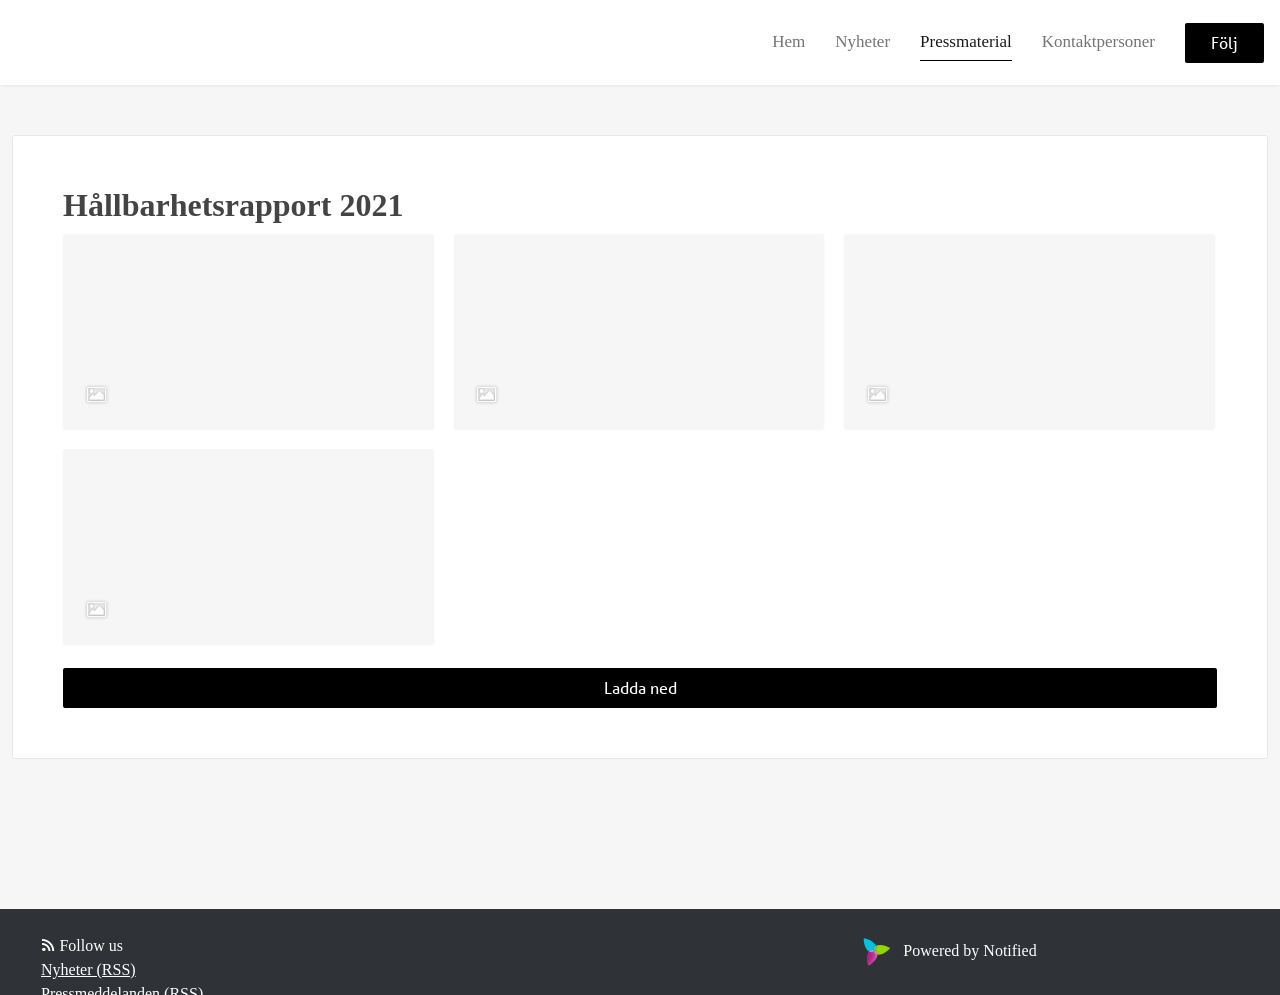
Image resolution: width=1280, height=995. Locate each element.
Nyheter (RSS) (88, 969)
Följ (1224, 42)
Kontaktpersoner (1098, 41)
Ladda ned (640, 687)
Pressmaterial (966, 41)
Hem (788, 41)
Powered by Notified (947, 950)
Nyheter (862, 41)
